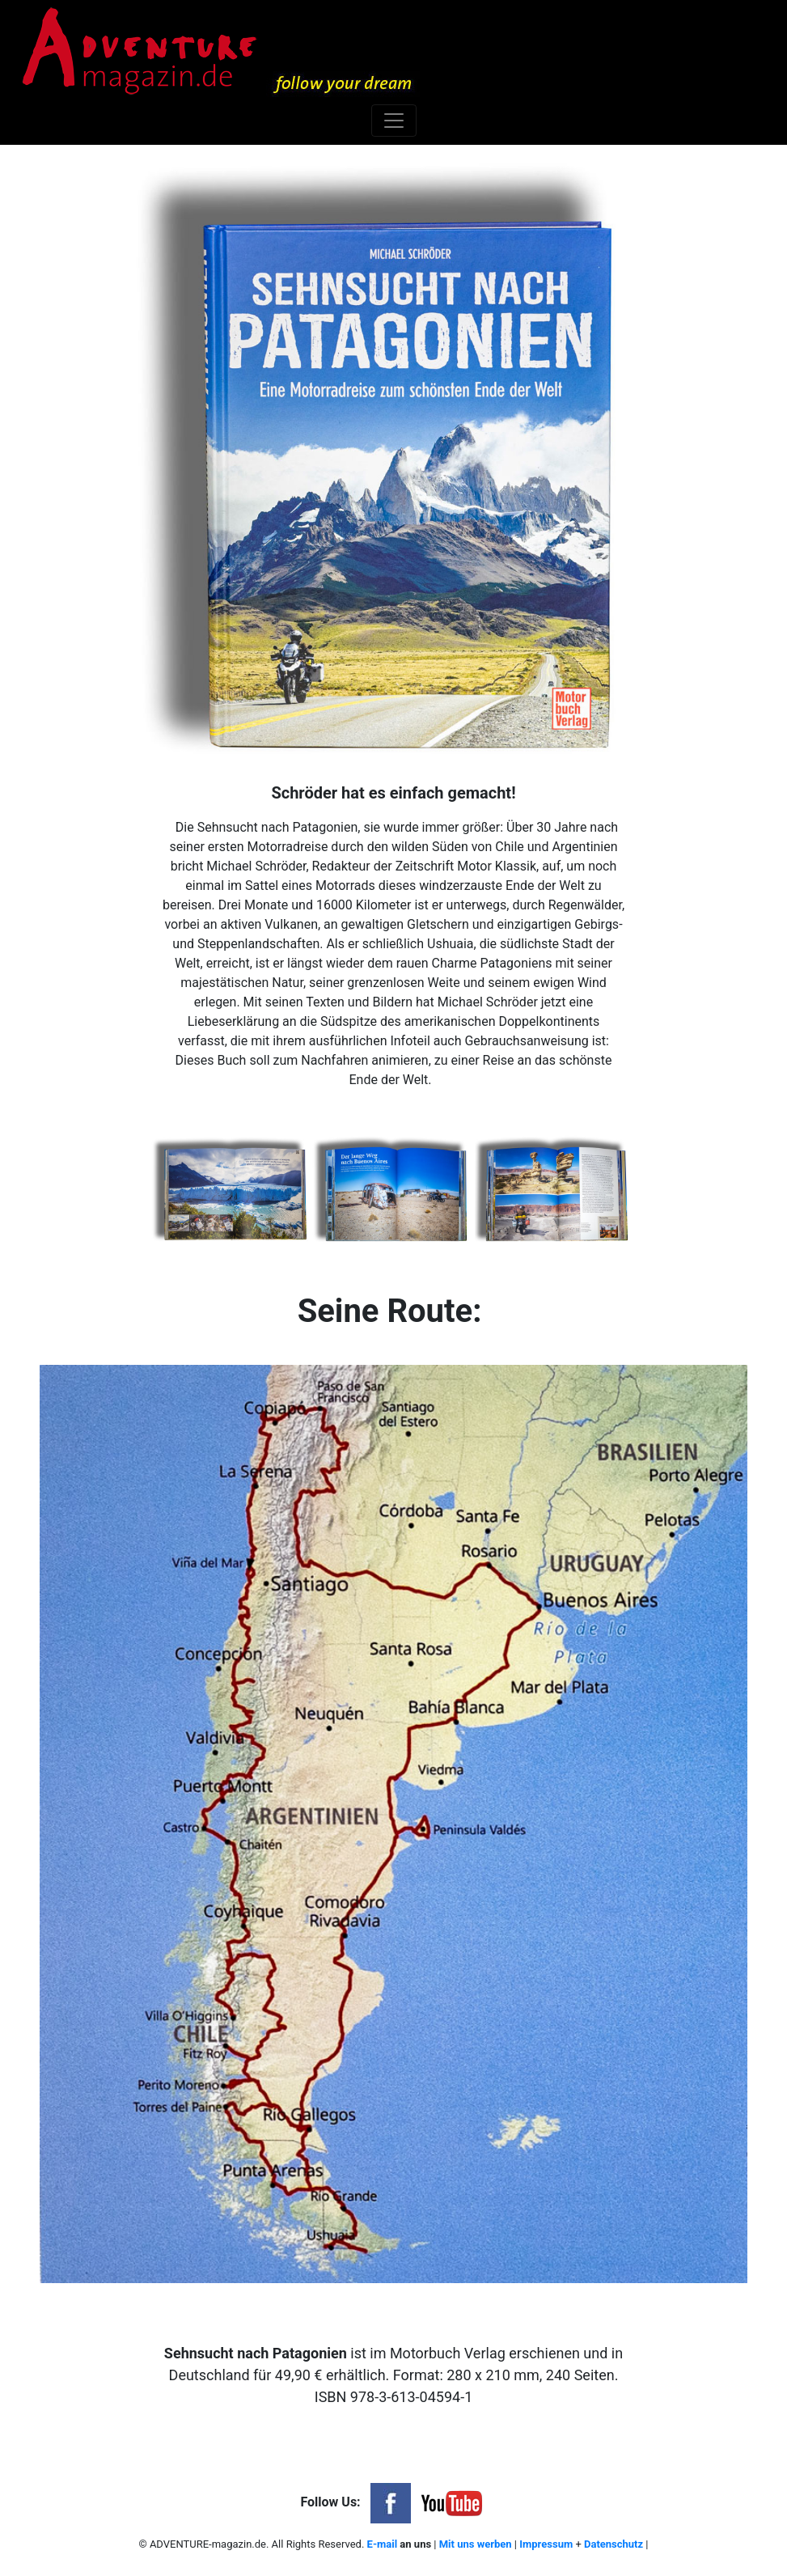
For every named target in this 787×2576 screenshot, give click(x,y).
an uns (414, 2544)
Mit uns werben (475, 2544)
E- (372, 2544)
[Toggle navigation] (394, 120)
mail (387, 2544)
